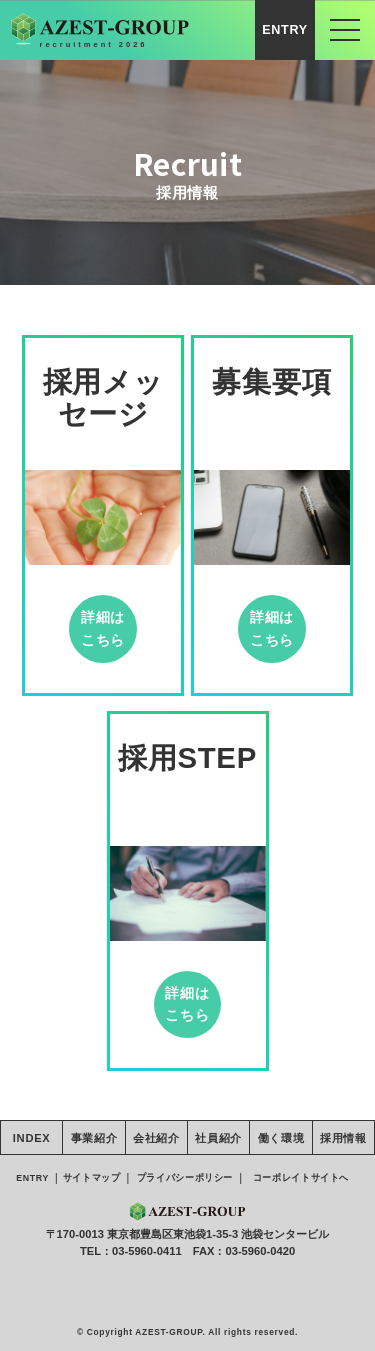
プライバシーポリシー (185, 1178)
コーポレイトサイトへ (300, 1178)
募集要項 (271, 381)
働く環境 (281, 1138)
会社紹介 (156, 1138)
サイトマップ (91, 1178)
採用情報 (343, 1138)
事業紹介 (94, 1138)
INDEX (32, 1138)
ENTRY (285, 30)
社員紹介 (218, 1138)
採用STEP (187, 757)
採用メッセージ (103, 397)
